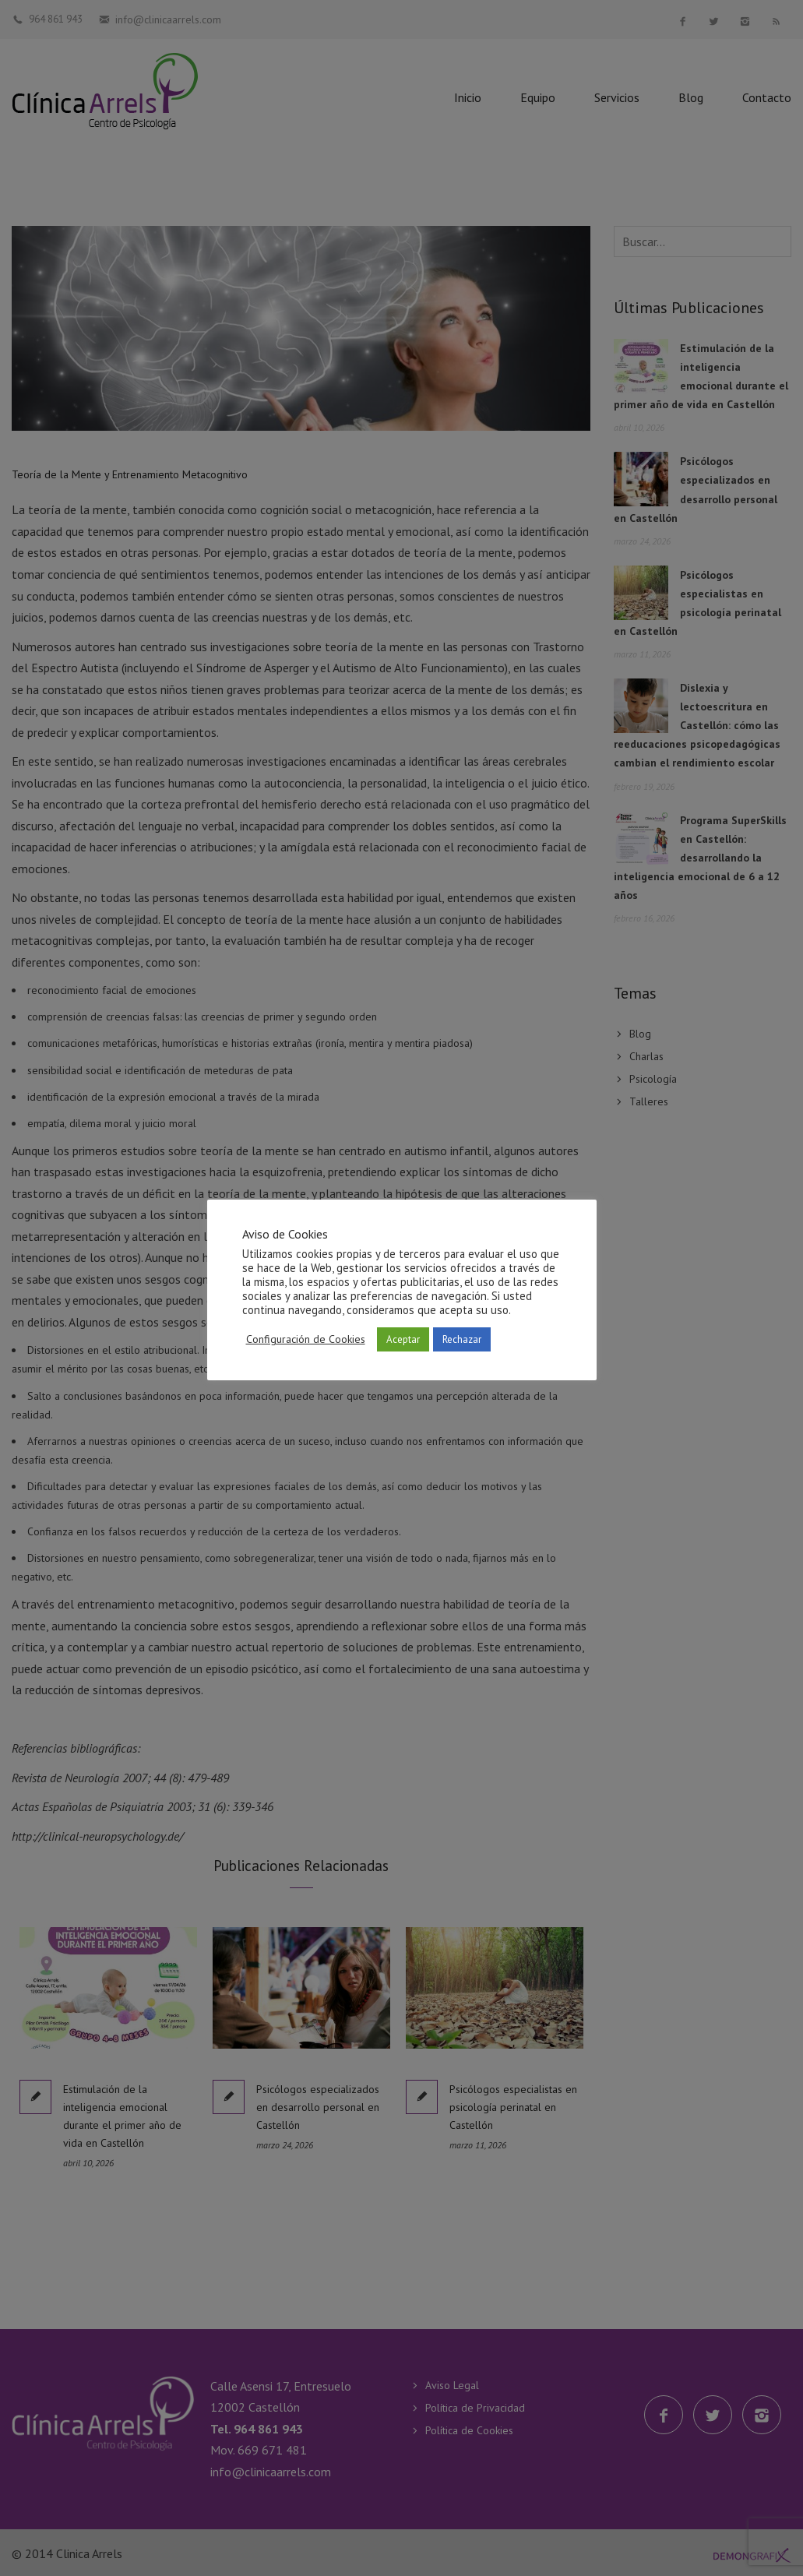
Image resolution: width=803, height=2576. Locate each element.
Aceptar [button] (403, 1339)
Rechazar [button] (461, 1339)
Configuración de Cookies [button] (305, 1339)
